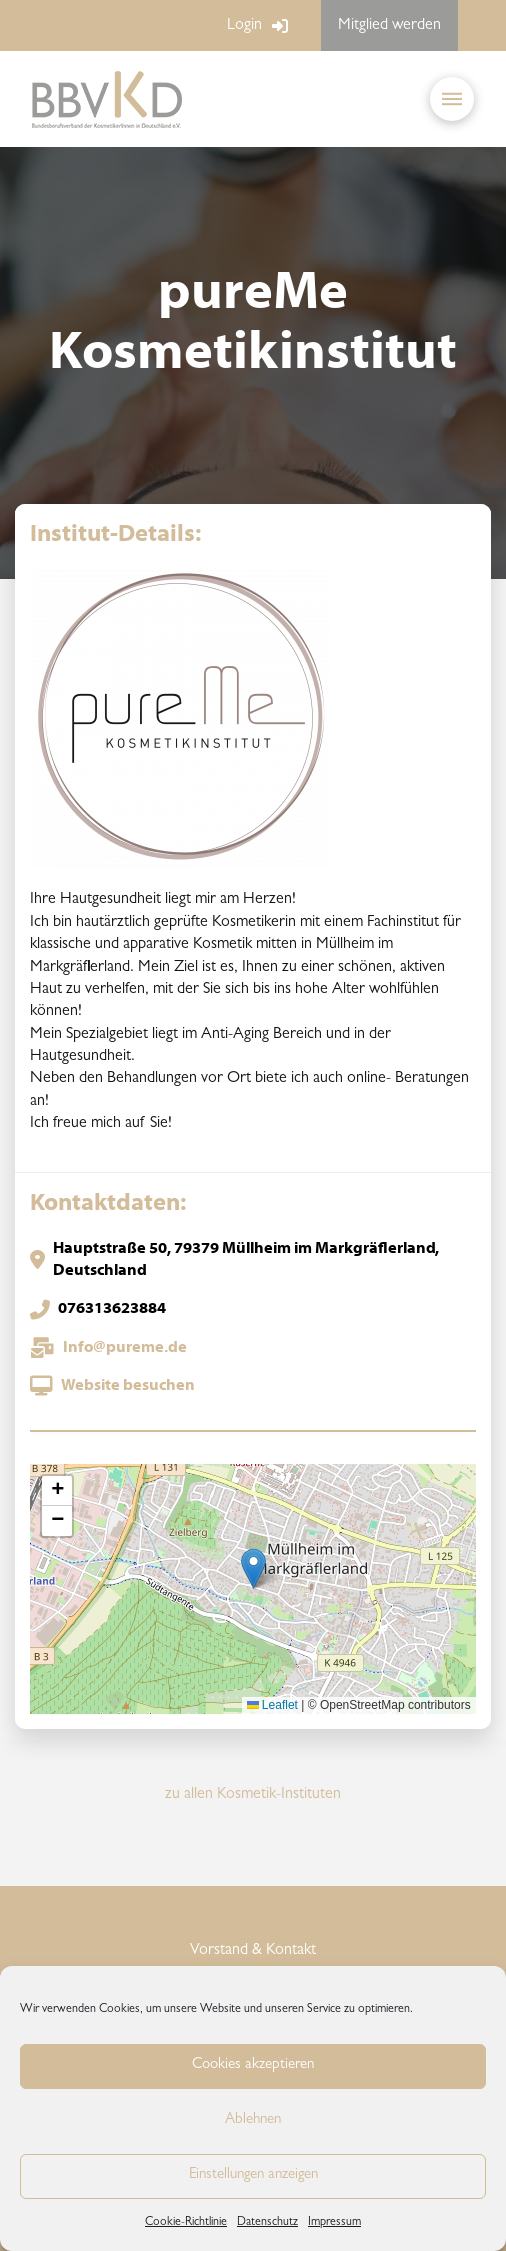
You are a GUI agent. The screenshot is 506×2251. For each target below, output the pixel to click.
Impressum (334, 2223)
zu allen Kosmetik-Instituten (253, 1795)
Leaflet (272, 1705)
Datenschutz (267, 2223)
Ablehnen (253, 2120)
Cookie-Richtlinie (186, 2223)
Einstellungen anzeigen (253, 2175)
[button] (452, 99)
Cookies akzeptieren (253, 2065)
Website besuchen (128, 1386)
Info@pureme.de (125, 1348)
